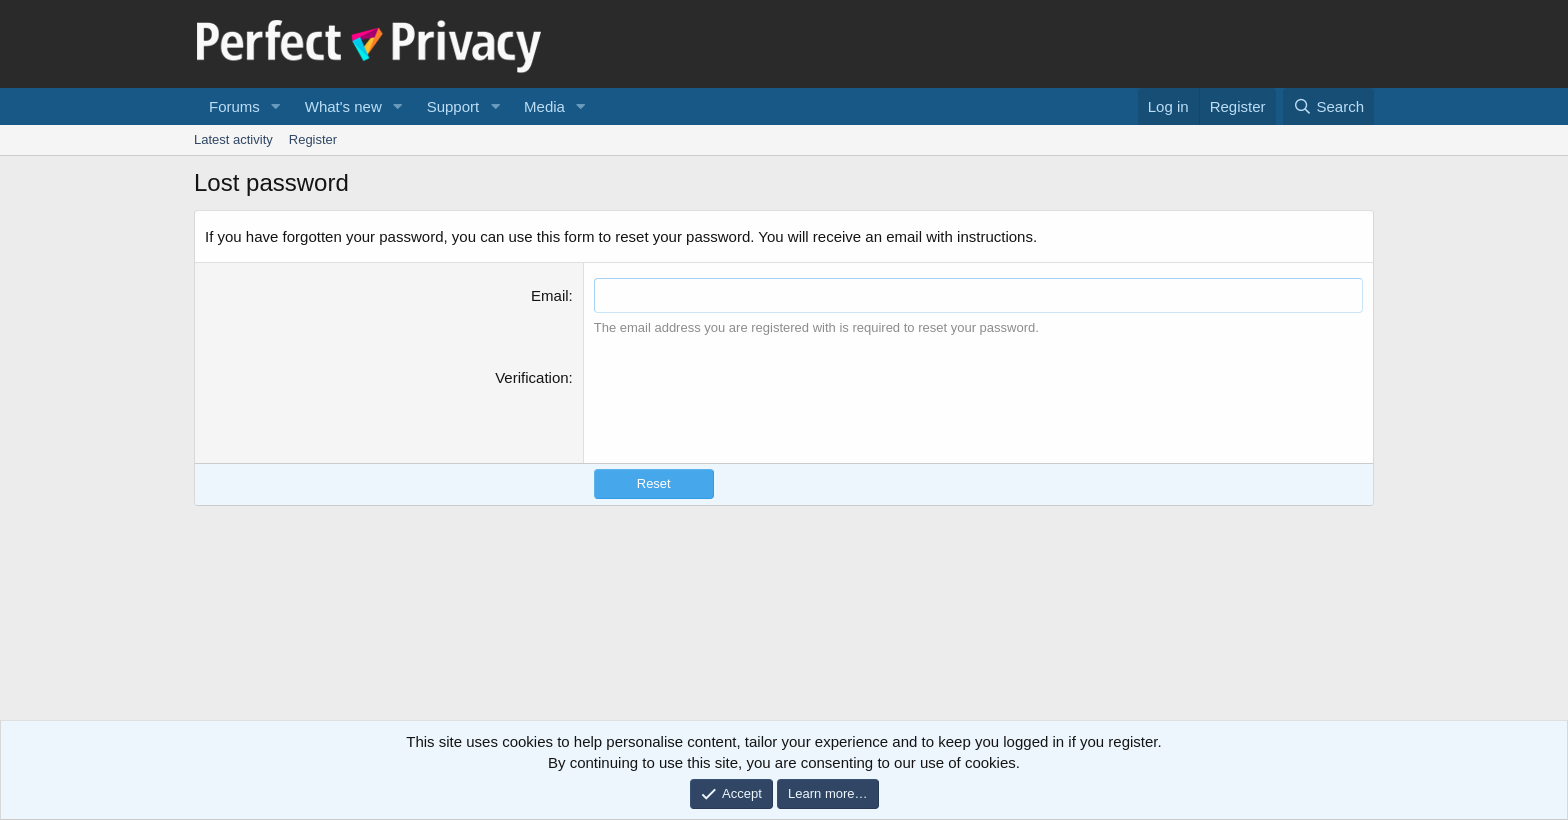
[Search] (1328, 106)
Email (550, 295)
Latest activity (233, 139)
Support (453, 106)
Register (313, 139)
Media (544, 106)
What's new (343, 106)
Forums (234, 106)
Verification (531, 377)
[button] (276, 106)
